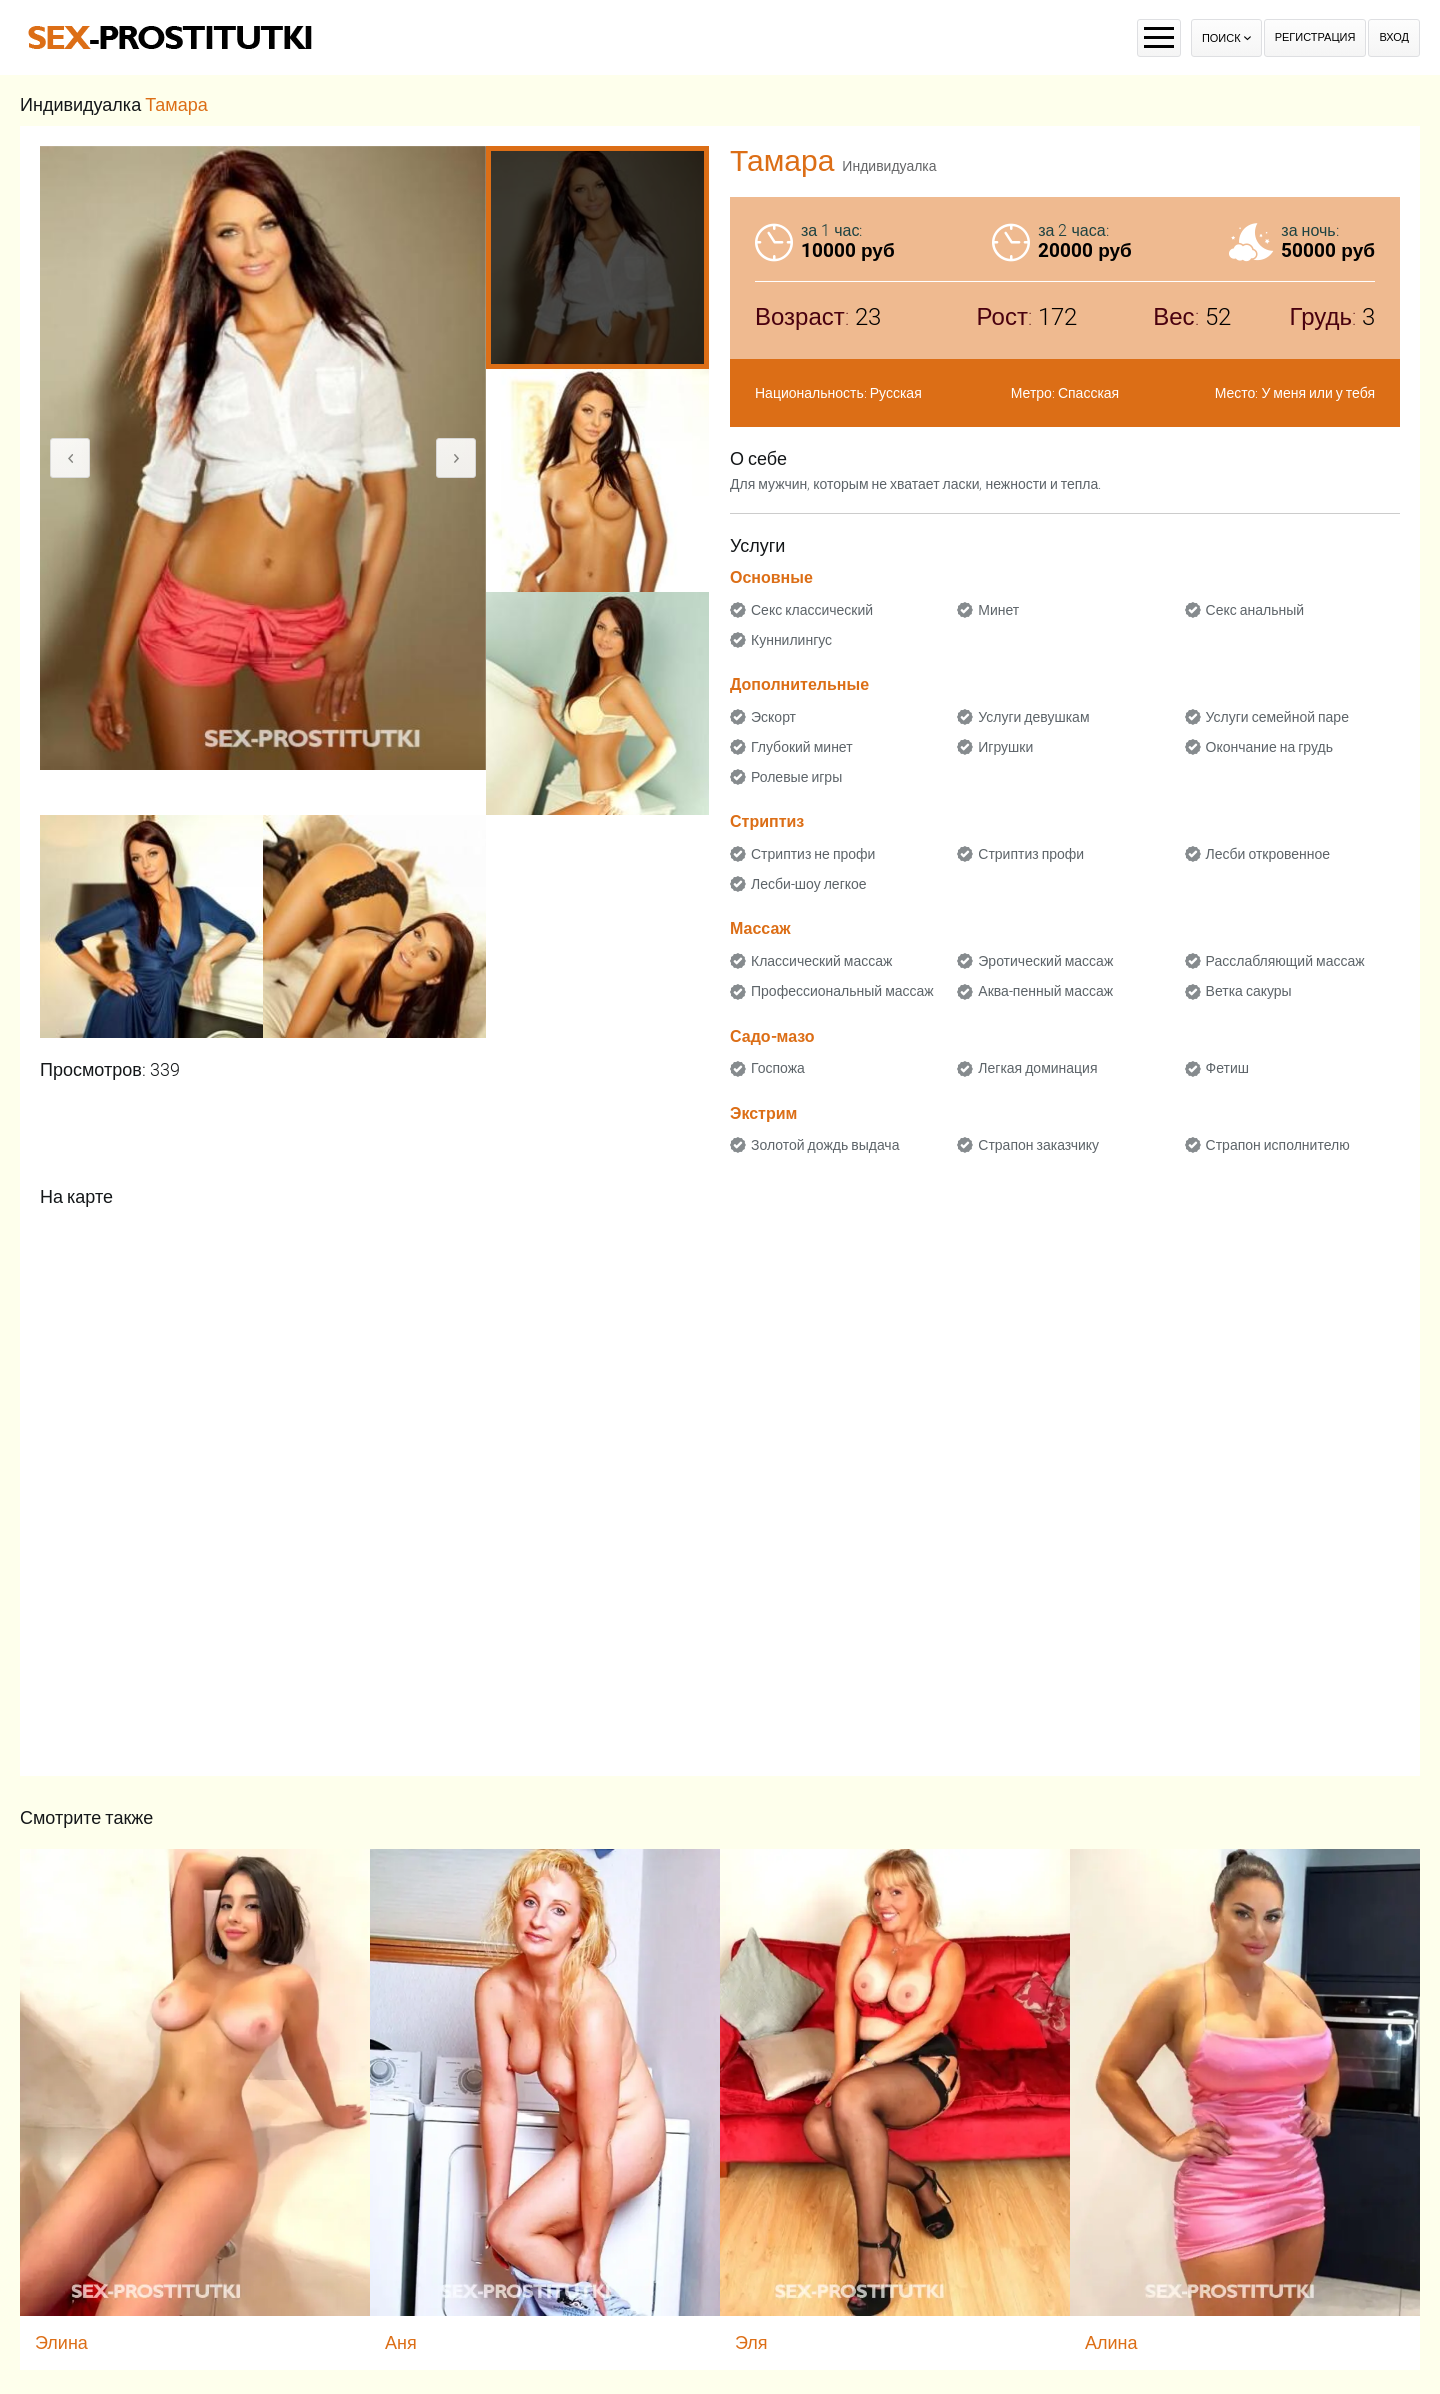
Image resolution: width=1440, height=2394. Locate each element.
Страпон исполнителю (1278, 1145)
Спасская (1088, 393)
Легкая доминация (1037, 1068)
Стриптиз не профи (813, 854)
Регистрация (1315, 37)
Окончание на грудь (1269, 747)
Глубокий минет (802, 747)
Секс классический (812, 610)
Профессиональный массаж (842, 991)
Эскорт (773, 717)
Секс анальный (1255, 610)
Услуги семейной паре (1277, 717)
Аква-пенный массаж (1045, 991)
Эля (751, 2342)
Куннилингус (791, 640)
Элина (61, 2342)
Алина (1111, 2342)
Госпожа (778, 1068)
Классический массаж (821, 961)
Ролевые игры (796, 777)
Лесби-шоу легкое (809, 884)
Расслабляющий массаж (1285, 961)
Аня (401, 2342)
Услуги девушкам (1033, 717)
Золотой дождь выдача (825, 1145)
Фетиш (1227, 1068)
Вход (1394, 37)
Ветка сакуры (1249, 991)
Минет (998, 610)
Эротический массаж (1045, 961)
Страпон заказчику (1038, 1145)
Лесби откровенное (1268, 854)
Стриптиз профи (1031, 854)
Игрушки (1005, 747)
